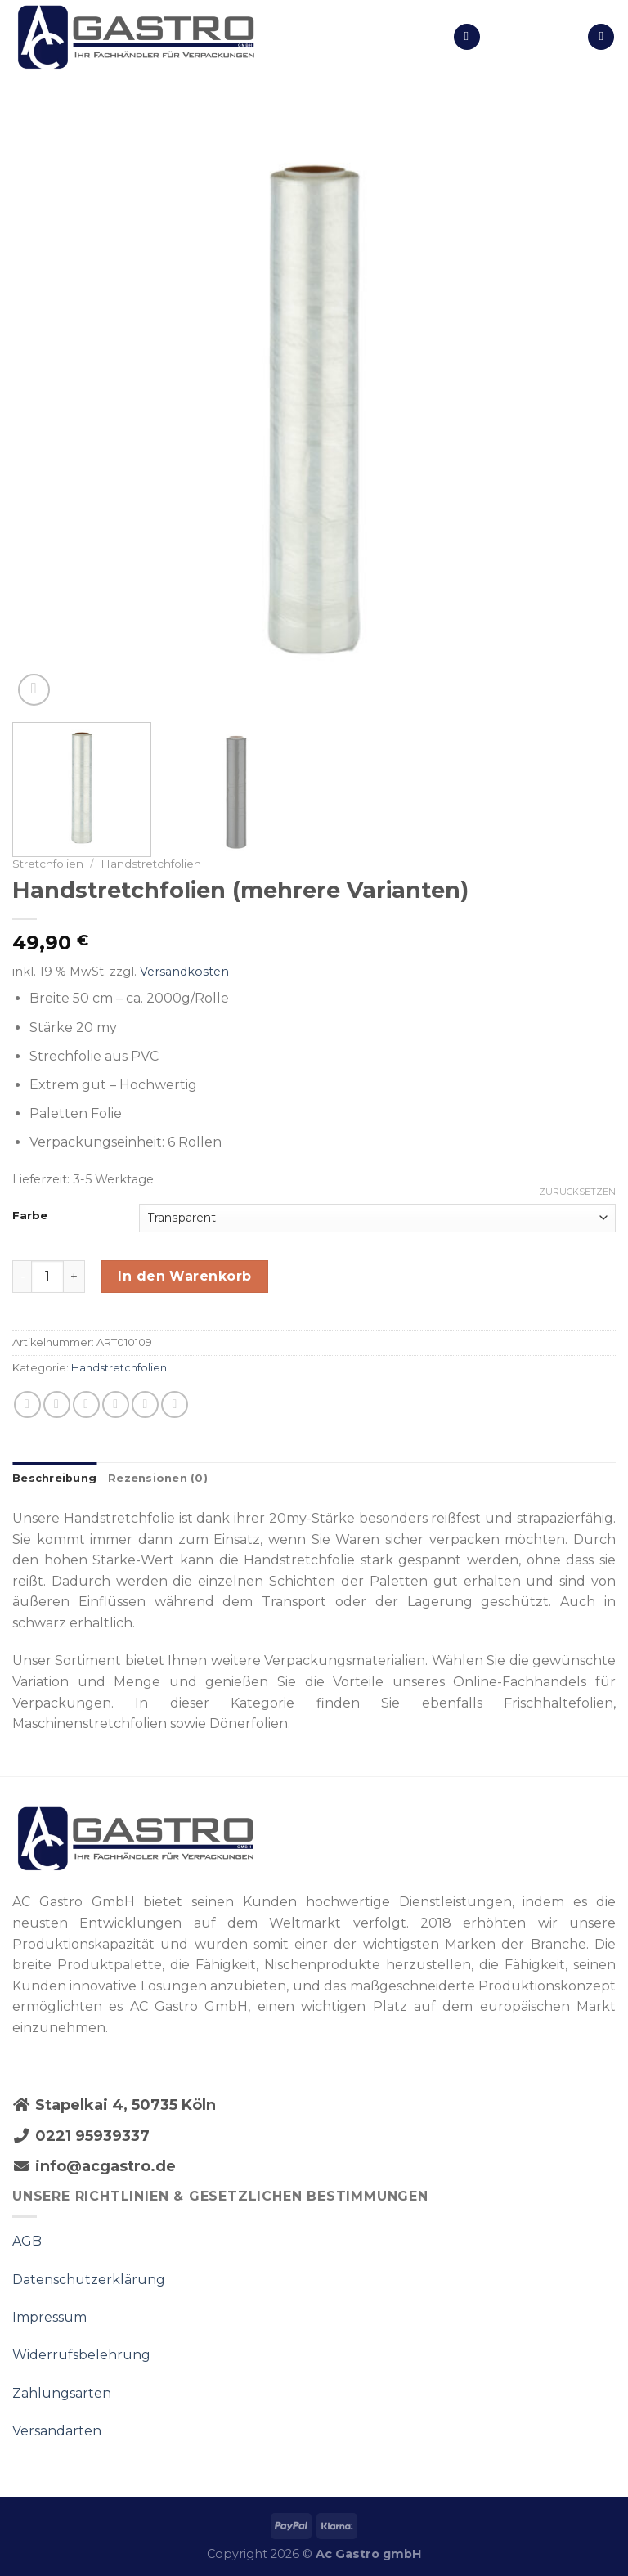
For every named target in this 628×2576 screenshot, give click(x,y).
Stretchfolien (47, 863)
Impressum (49, 2317)
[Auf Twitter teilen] (86, 1404)
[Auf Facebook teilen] (56, 1404)
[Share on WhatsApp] (27, 1404)
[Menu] (467, 37)
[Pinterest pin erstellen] (145, 1404)
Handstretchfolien (151, 863)
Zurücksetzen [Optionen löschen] (577, 1191)
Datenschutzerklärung (88, 2279)
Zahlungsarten (61, 2393)
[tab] (54, 1478)
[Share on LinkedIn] (174, 1404)
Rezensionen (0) (158, 1478)
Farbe (29, 1216)
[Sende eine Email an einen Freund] (115, 1404)
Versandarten (56, 2431)
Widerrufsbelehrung (81, 2355)
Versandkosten (184, 971)
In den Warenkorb (185, 1276)
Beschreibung (54, 1478)
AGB (27, 2241)
